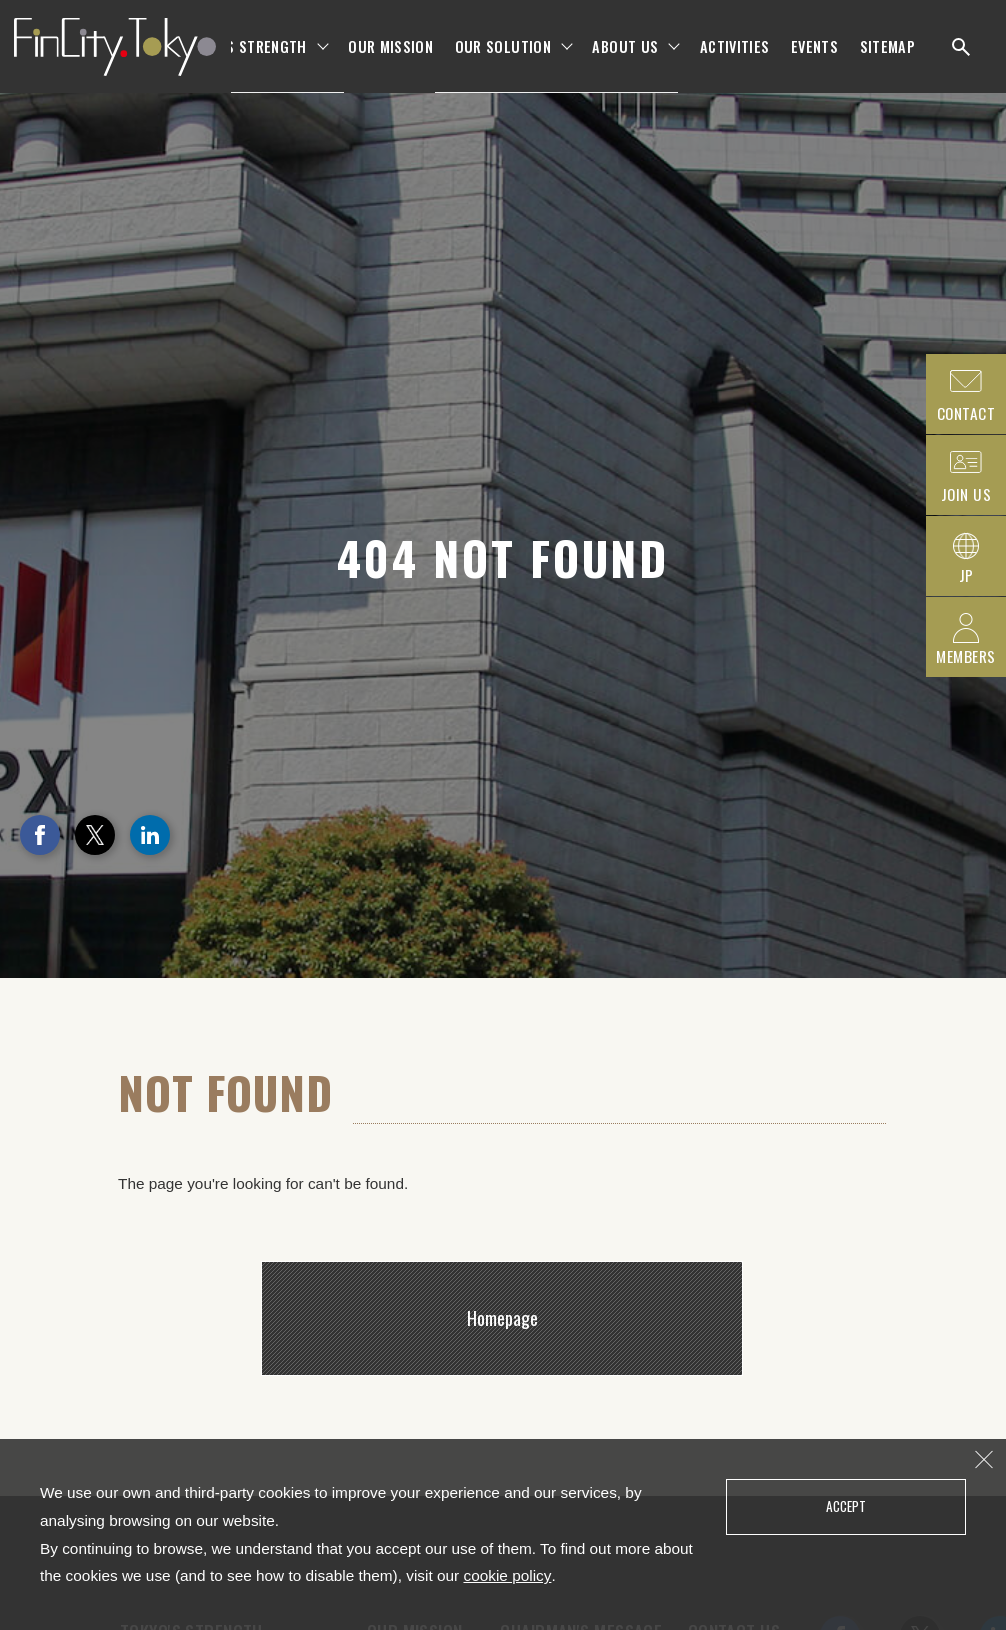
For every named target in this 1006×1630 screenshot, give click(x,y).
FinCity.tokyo (112, 60)
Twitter (95, 835)
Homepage (502, 1318)
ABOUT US (625, 59)
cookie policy (507, 1575)
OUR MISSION (390, 59)
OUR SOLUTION (503, 59)
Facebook (40, 835)
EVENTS (814, 59)
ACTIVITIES (735, 59)
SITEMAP (888, 59)
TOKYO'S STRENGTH (244, 59)
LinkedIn (150, 835)
